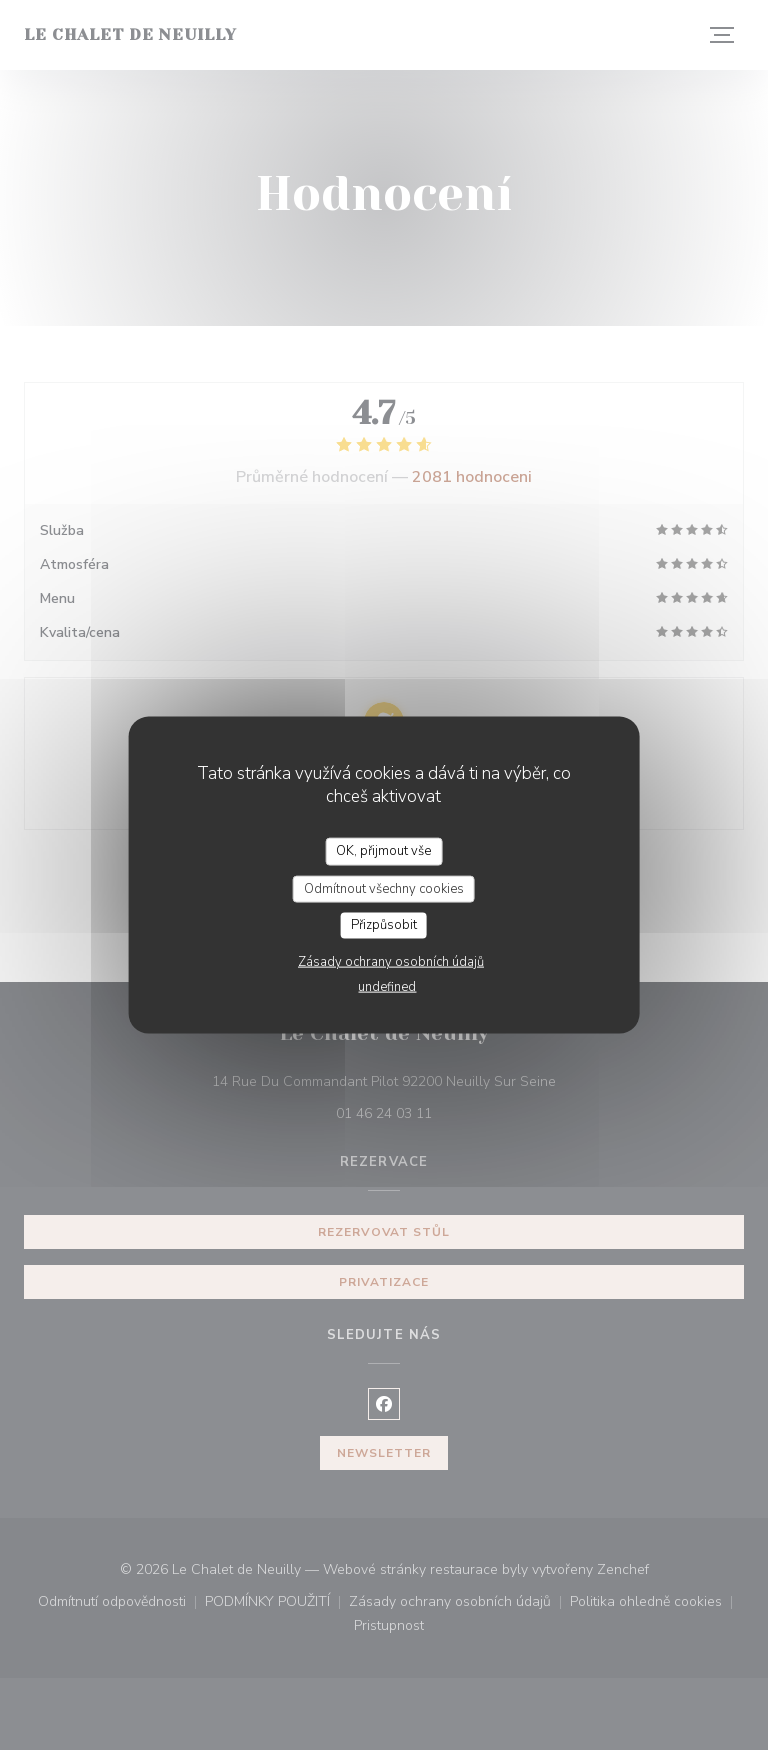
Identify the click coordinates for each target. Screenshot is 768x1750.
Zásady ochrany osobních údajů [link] (391, 961)
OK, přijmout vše (383, 851)
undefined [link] (387, 986)
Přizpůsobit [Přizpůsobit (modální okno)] (384, 925)
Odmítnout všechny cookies (384, 888)
